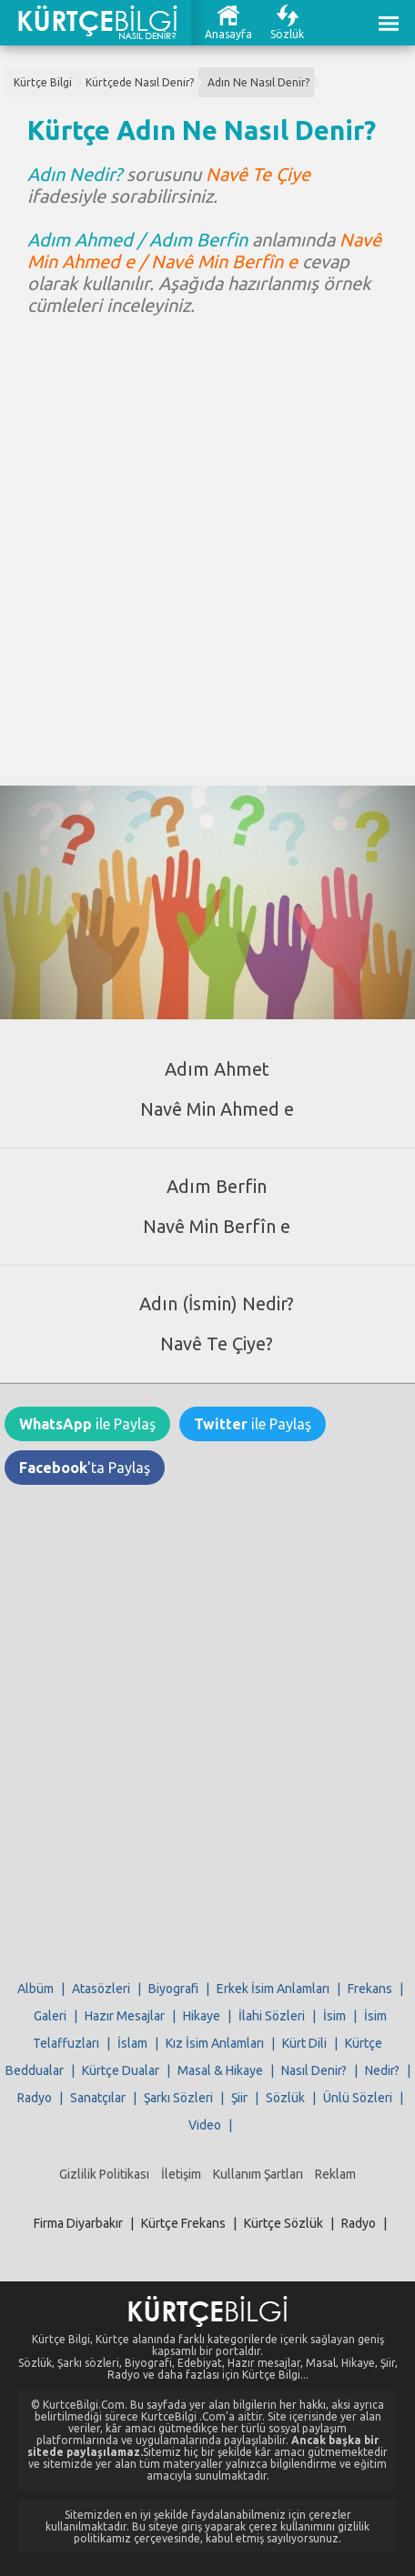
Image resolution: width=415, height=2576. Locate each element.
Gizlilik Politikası (104, 2174)
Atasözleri (101, 1988)
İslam (132, 2043)
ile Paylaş (87, 1424)
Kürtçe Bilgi (43, 82)
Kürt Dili (304, 2043)
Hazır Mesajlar (125, 2016)
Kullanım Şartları (258, 2174)
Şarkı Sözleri (178, 2097)
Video (204, 2125)
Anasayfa (228, 34)
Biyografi (173, 1988)
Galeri (50, 2016)
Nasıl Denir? (314, 2070)
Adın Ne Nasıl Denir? (258, 82)
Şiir (239, 2097)
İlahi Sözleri (271, 2016)
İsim (334, 2016)
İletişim (181, 2174)
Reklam (335, 2174)
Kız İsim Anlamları (215, 2043)
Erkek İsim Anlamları (273, 1988)
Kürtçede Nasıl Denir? (140, 82)
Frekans (370, 1988)
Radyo (34, 2097)
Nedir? (382, 2070)
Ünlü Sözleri (357, 2097)
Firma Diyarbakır (78, 2223)
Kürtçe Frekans (183, 2223)
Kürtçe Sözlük (283, 2223)
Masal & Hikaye (220, 2070)
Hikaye (201, 2016)
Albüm (35, 1988)
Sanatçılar (98, 2097)
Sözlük (287, 34)
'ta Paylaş (84, 1467)
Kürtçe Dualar (120, 2070)
